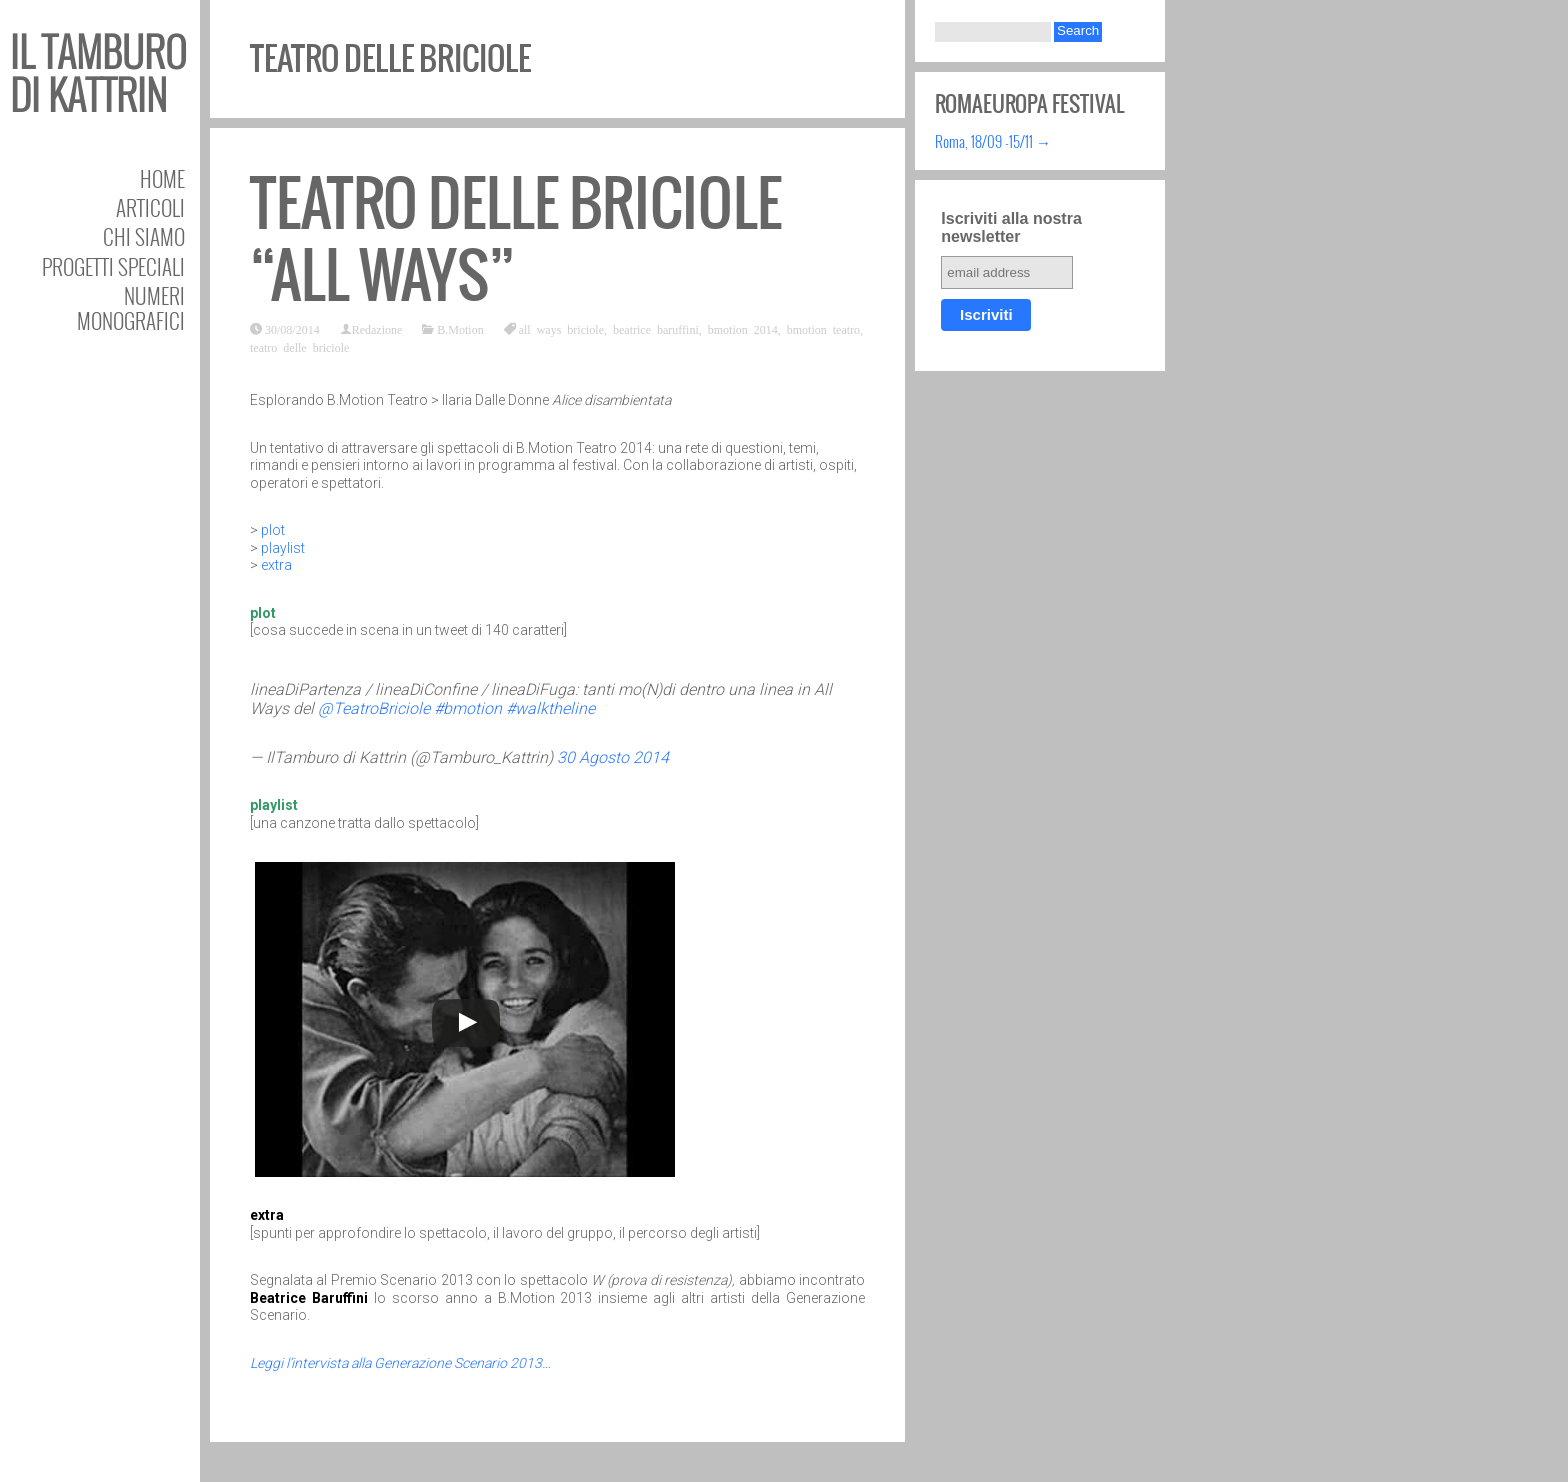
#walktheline (550, 708)
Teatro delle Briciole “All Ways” (516, 239)
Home (162, 178)
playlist (283, 548)
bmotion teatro (823, 329)
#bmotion (468, 708)
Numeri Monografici (131, 308)
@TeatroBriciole (374, 708)
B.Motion (460, 329)
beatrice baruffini (656, 329)
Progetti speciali (113, 266)
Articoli (150, 207)
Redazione (377, 329)
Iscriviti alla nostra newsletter (1011, 227)
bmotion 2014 (743, 329)
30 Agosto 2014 (613, 757)
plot (273, 530)
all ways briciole (561, 329)
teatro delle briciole (299, 347)
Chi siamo (144, 236)
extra (276, 565)
